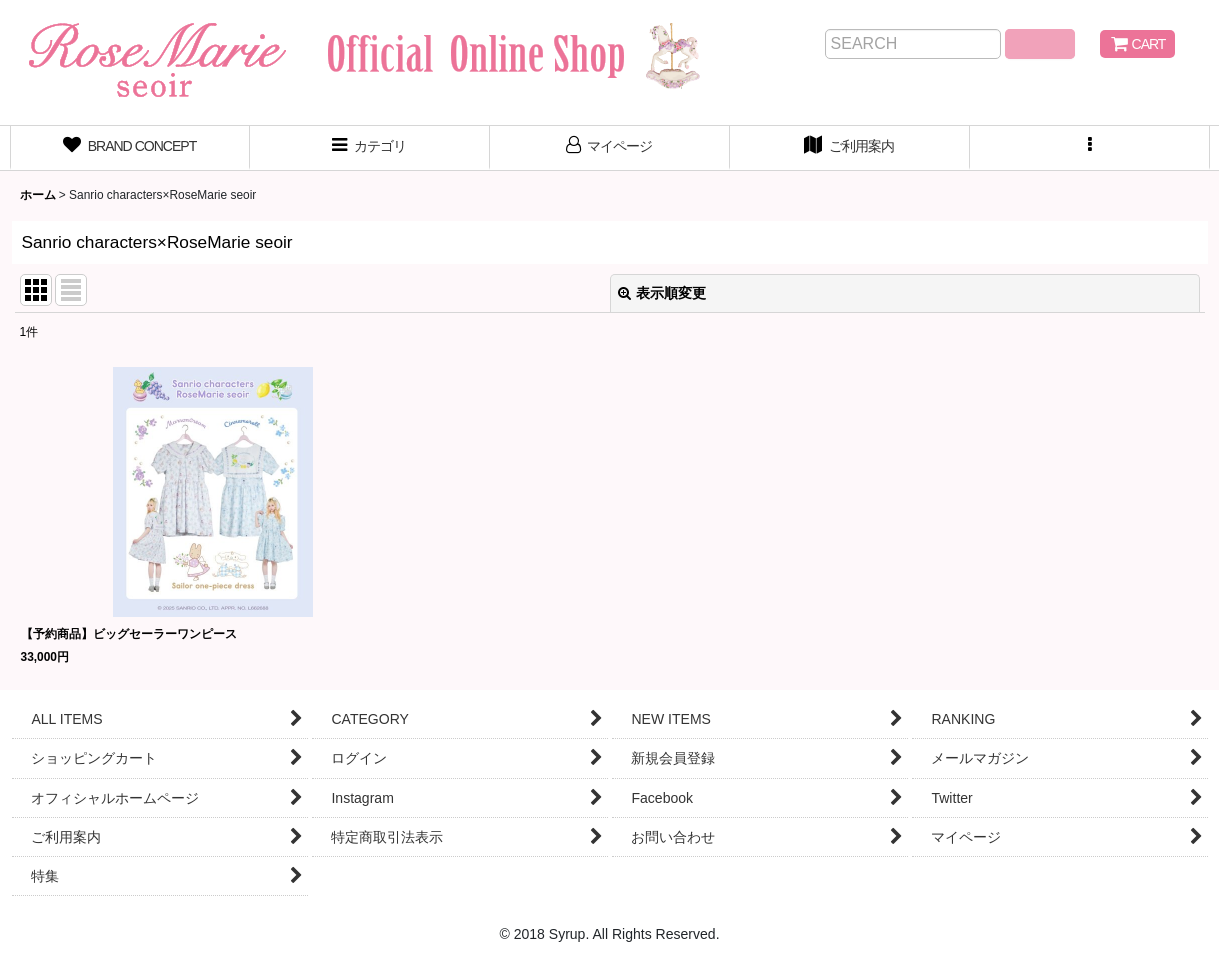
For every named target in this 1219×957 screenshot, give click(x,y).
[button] (1090, 148)
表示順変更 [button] (662, 293)
